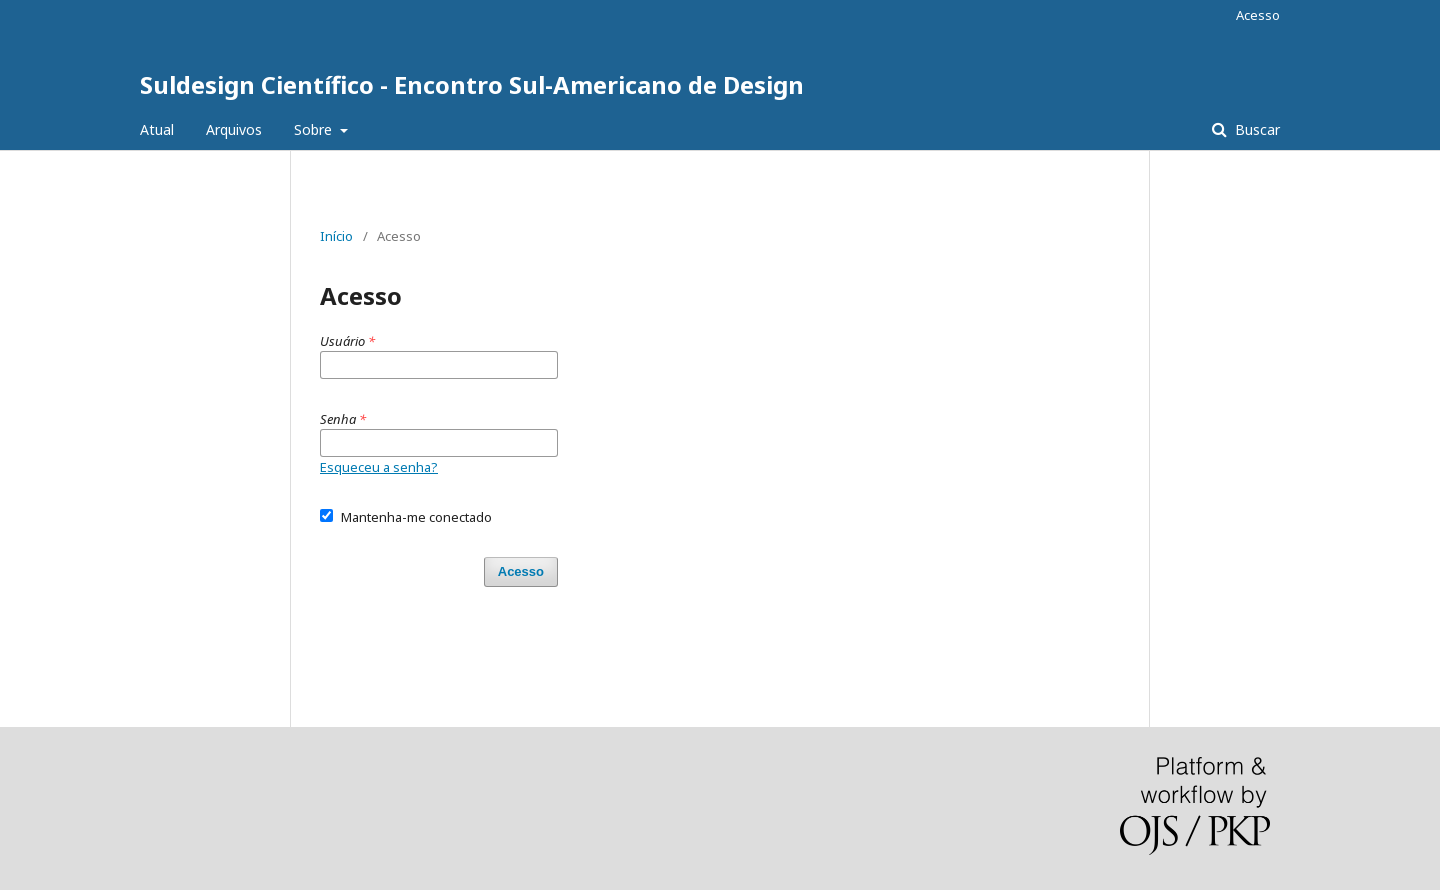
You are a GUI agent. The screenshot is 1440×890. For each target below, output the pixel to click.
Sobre (315, 129)
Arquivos (234, 129)
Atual (157, 129)
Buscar (1255, 129)
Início (336, 236)
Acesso (1258, 15)
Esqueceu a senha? (379, 467)
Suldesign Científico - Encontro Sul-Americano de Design (472, 84)
